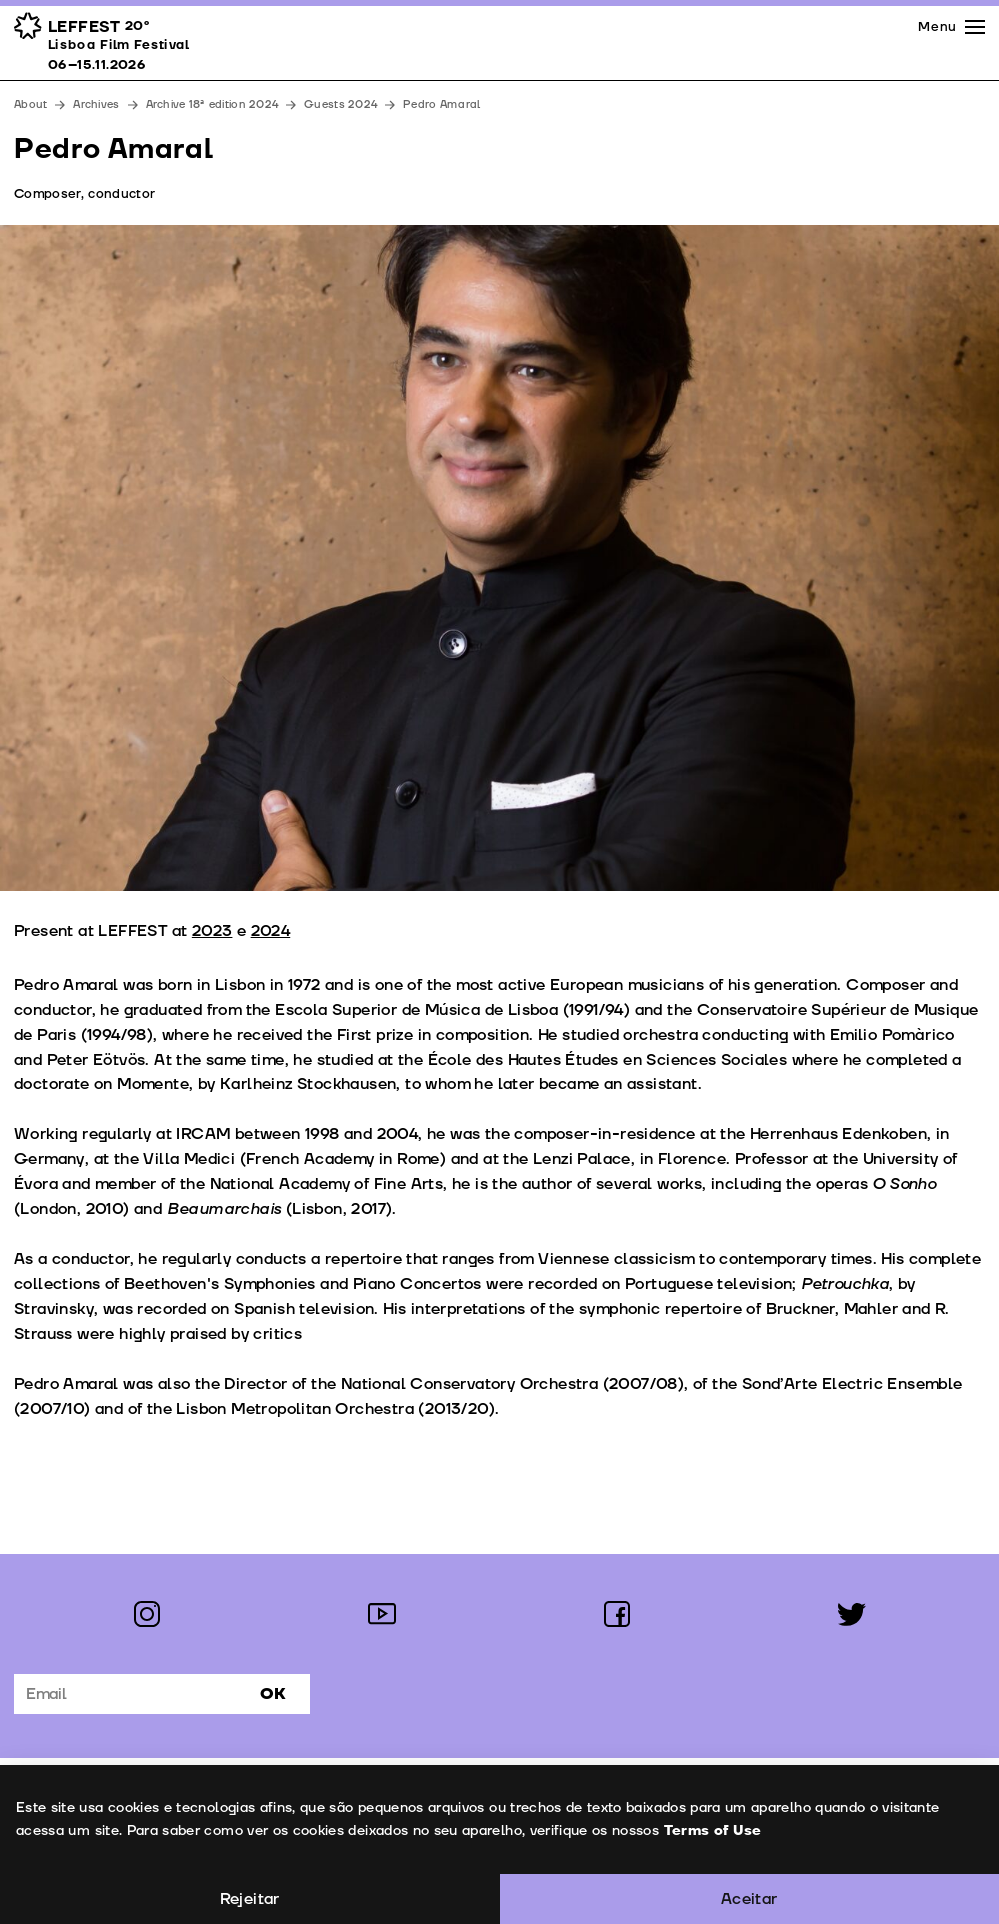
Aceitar (749, 1899)
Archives (96, 104)
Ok (273, 1694)
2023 (212, 931)
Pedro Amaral (441, 104)
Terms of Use (712, 1830)
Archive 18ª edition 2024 (212, 104)
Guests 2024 (340, 104)
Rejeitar (250, 1899)
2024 (271, 931)
